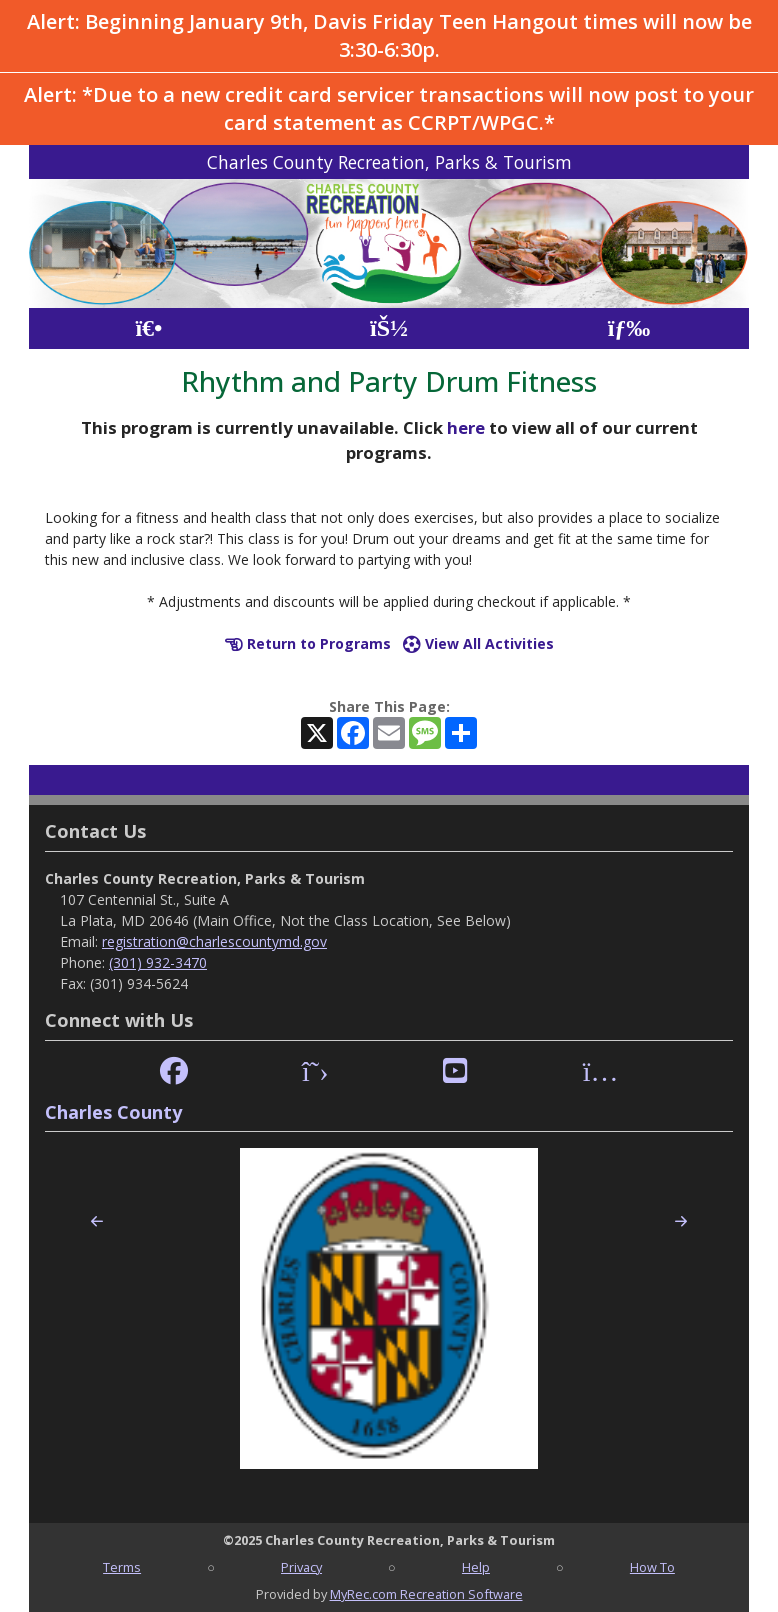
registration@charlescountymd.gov (214, 941)
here (466, 427)
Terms (122, 1567)
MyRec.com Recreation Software (426, 1594)
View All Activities (478, 643)
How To (652, 1567)
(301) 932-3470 (158, 962)
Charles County (113, 1112)
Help (476, 1567)
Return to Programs (308, 643)
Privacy (301, 1567)
